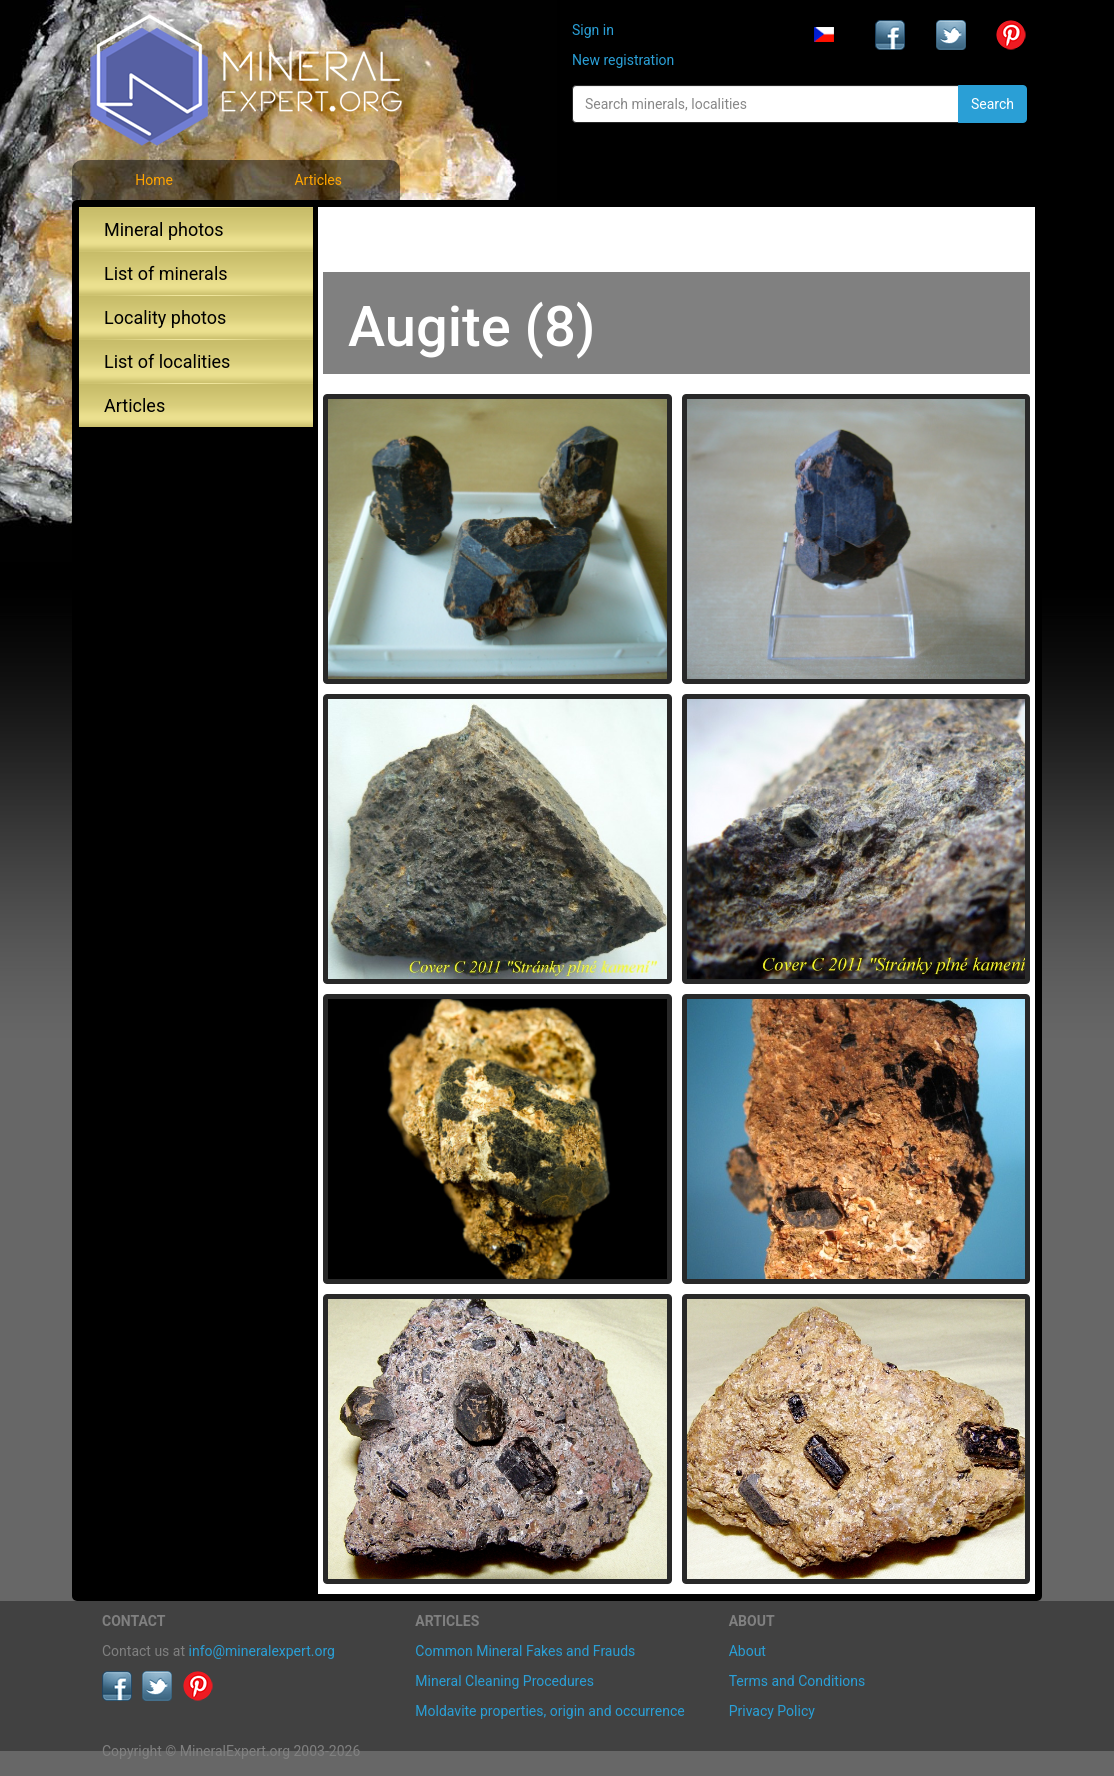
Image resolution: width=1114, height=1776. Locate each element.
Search (992, 104)
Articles (318, 180)
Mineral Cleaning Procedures (504, 1681)
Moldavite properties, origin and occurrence (549, 1711)
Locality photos (165, 317)
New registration (623, 60)
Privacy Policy (772, 1711)
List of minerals (166, 273)
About (747, 1651)
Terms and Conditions (797, 1681)
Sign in (593, 30)
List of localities (167, 361)
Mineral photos (164, 229)
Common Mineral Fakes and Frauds (525, 1651)
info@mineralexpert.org (262, 1651)
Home (154, 180)
